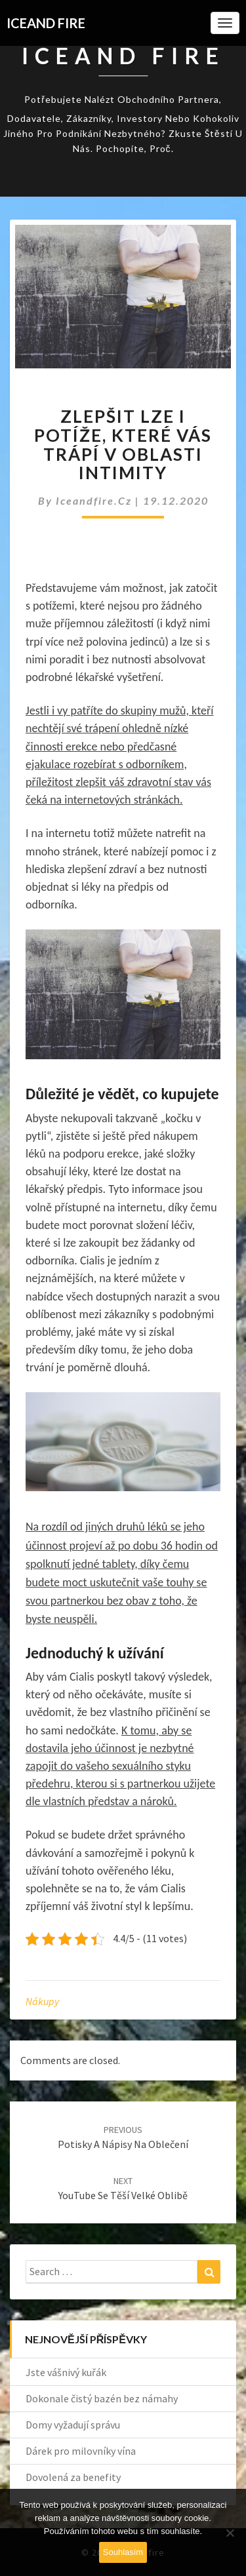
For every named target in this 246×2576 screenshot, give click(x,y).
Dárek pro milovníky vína (81, 2450)
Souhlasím (123, 2552)
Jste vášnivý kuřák (66, 2372)
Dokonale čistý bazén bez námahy (102, 2398)
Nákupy (42, 2001)
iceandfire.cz (95, 500)
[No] (229, 2532)
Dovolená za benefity (73, 2477)
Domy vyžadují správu (73, 2424)
